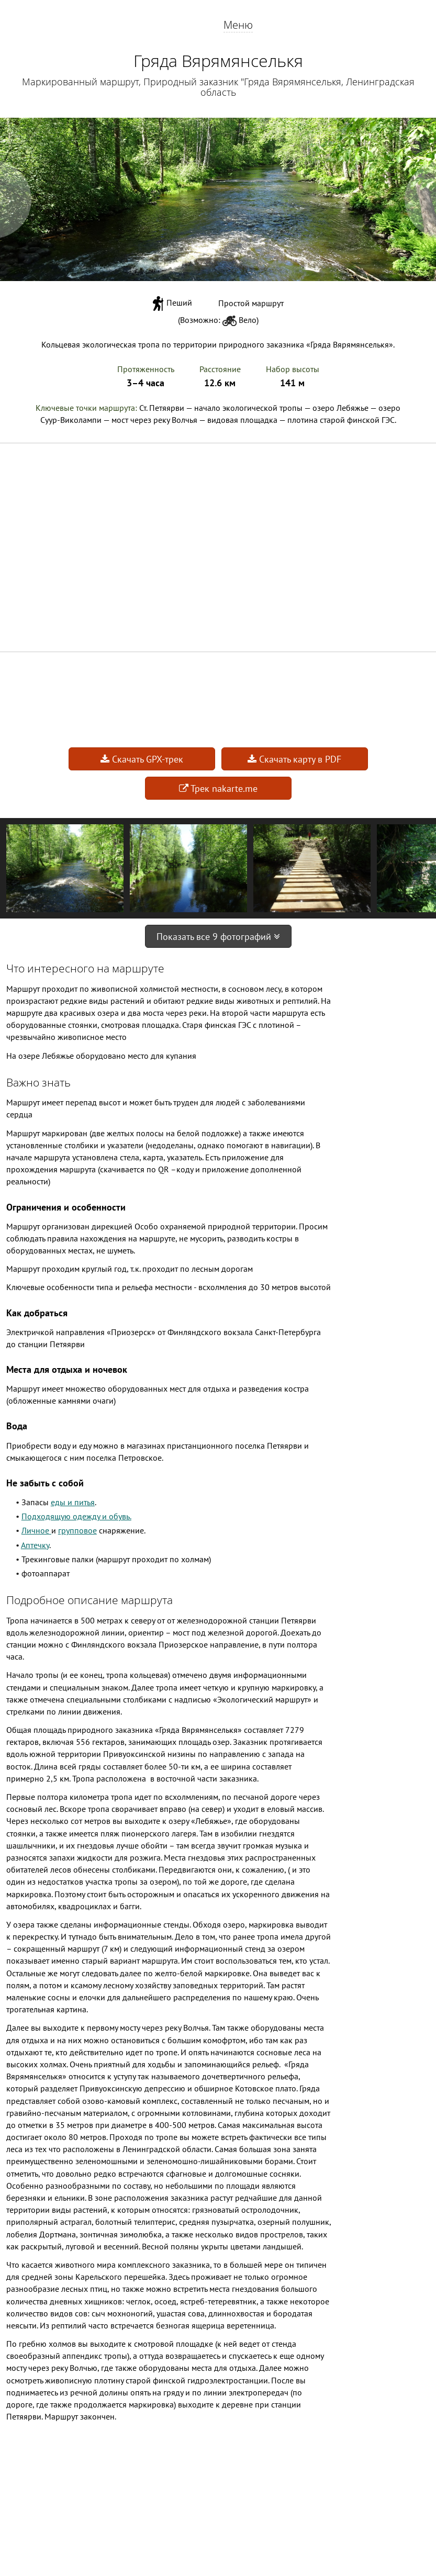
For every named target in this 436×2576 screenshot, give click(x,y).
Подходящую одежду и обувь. (76, 1516)
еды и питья (73, 1502)
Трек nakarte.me (218, 788)
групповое (77, 1530)
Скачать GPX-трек (141, 759)
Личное (36, 1530)
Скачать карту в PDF (294, 759)
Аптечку (35, 1545)
